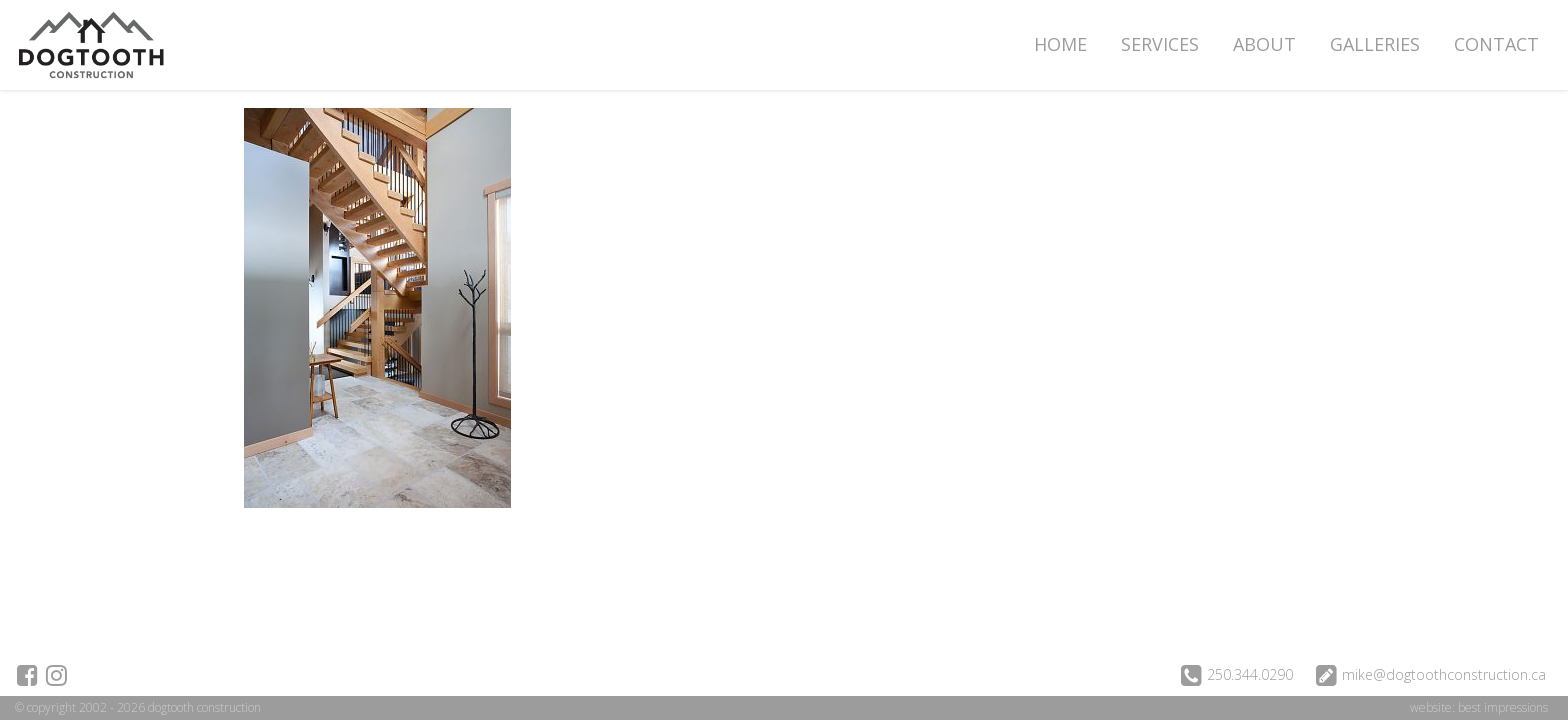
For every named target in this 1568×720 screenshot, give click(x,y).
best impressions (1503, 707)
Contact (1496, 44)
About (1264, 44)
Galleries (1375, 44)
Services (1160, 44)
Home (1060, 44)
